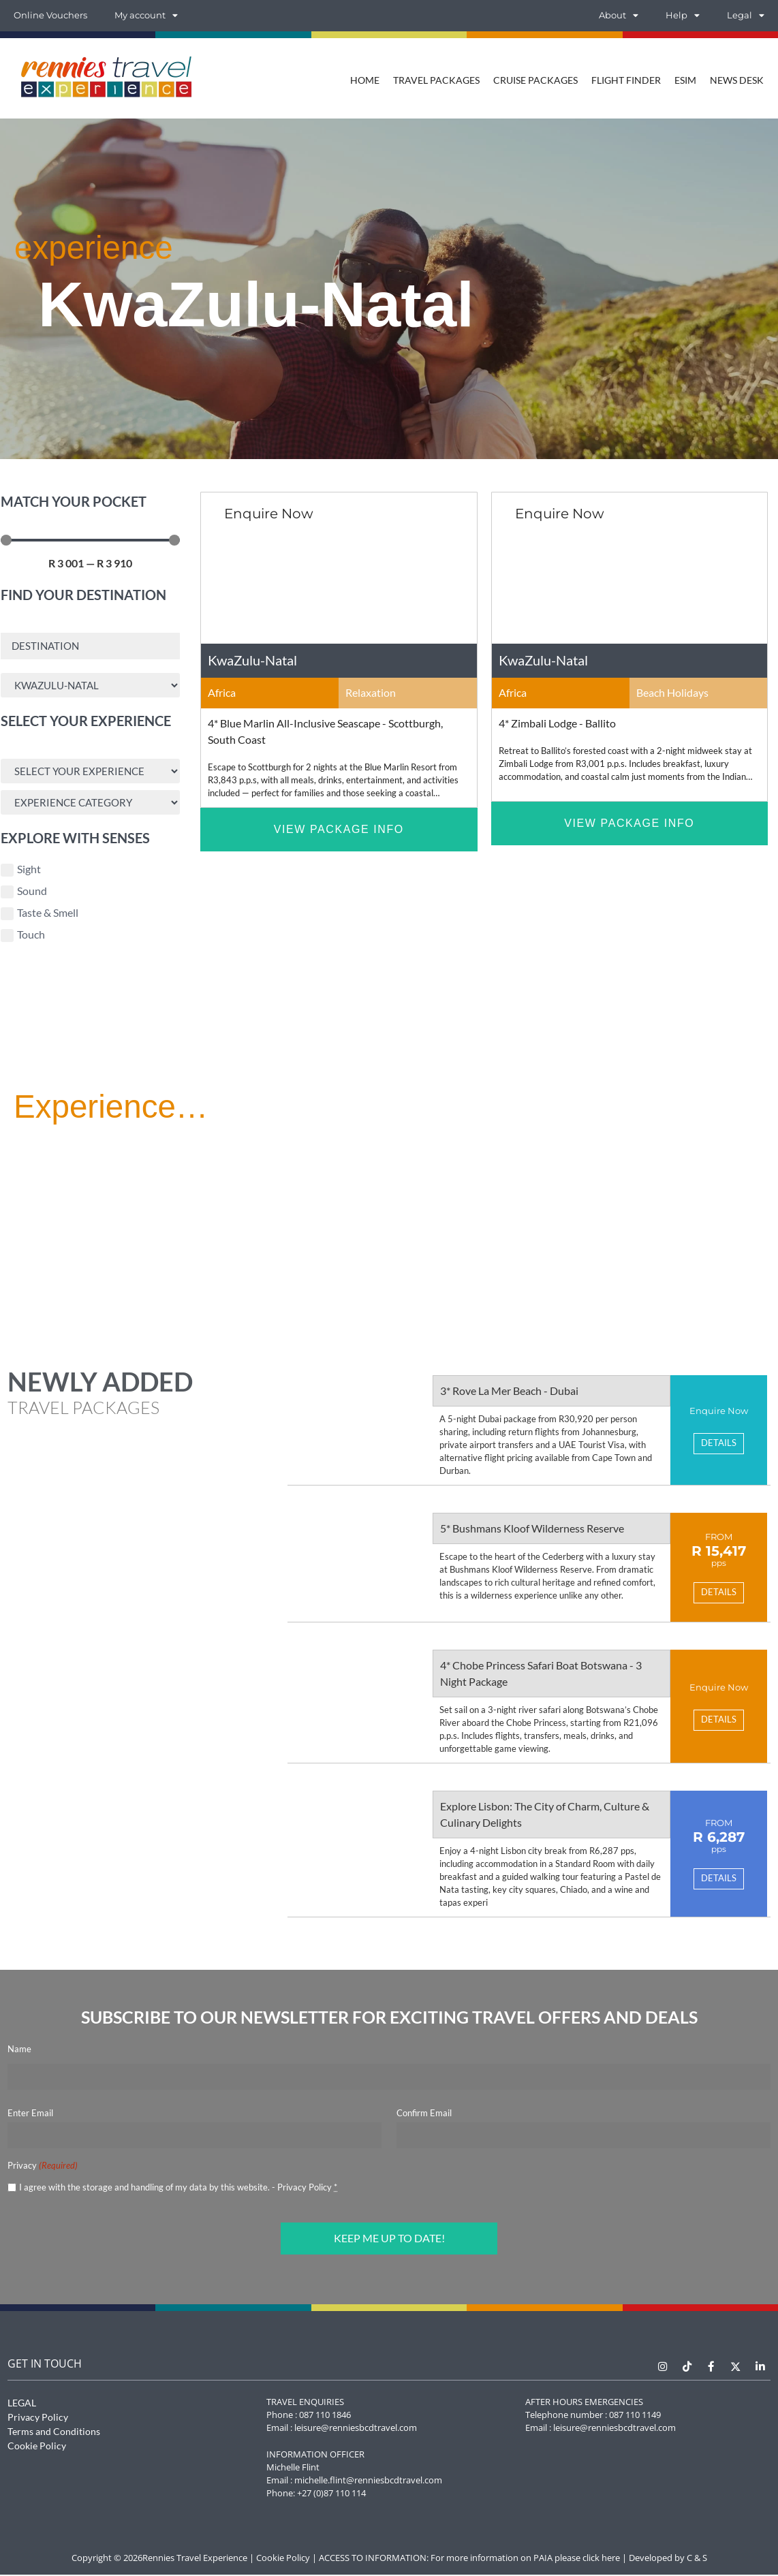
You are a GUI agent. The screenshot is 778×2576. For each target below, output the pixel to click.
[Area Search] (90, 686)
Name (19, 2052)
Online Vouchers (50, 15)
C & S (697, 2559)
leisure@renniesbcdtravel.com (355, 2429)
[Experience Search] (90, 772)
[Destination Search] (90, 646)
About (618, 16)
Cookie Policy (36, 2447)
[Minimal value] (90, 540)
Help (683, 16)
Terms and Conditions (53, 2432)
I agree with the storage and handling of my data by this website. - (178, 2190)
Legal (745, 16)
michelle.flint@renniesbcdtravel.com (368, 2481)
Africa (222, 692)
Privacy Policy (304, 2190)
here (611, 2559)
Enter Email (30, 2116)
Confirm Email (424, 2116)
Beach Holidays (672, 692)
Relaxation (370, 692)
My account (146, 16)
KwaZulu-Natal (252, 660)
